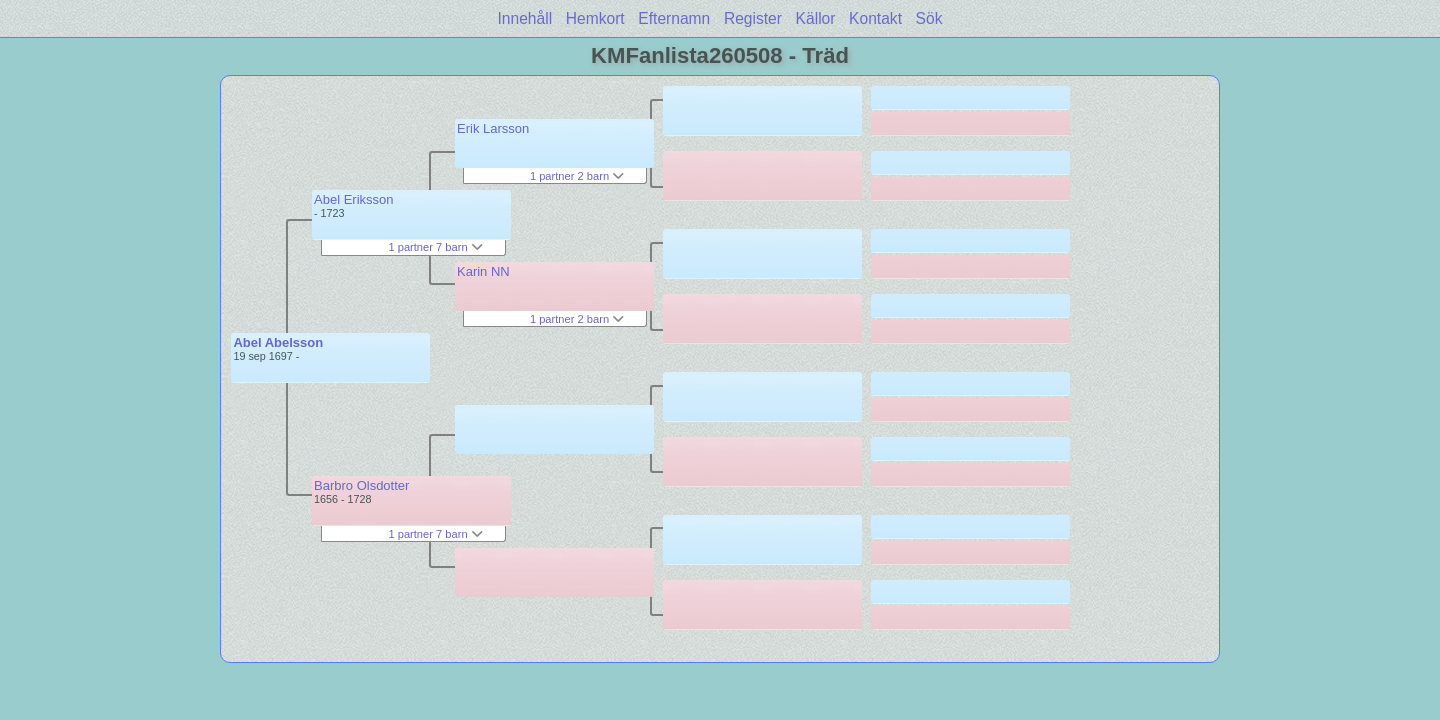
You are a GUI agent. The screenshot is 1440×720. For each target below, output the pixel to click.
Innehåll (525, 18)
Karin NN (483, 271)
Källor (816, 18)
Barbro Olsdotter (361, 485)
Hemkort (595, 18)
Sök (929, 18)
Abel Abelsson (278, 342)
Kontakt (875, 18)
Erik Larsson (493, 128)
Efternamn (674, 18)
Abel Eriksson (353, 199)
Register (753, 18)
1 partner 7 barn (435, 247)
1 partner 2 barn (577, 176)
